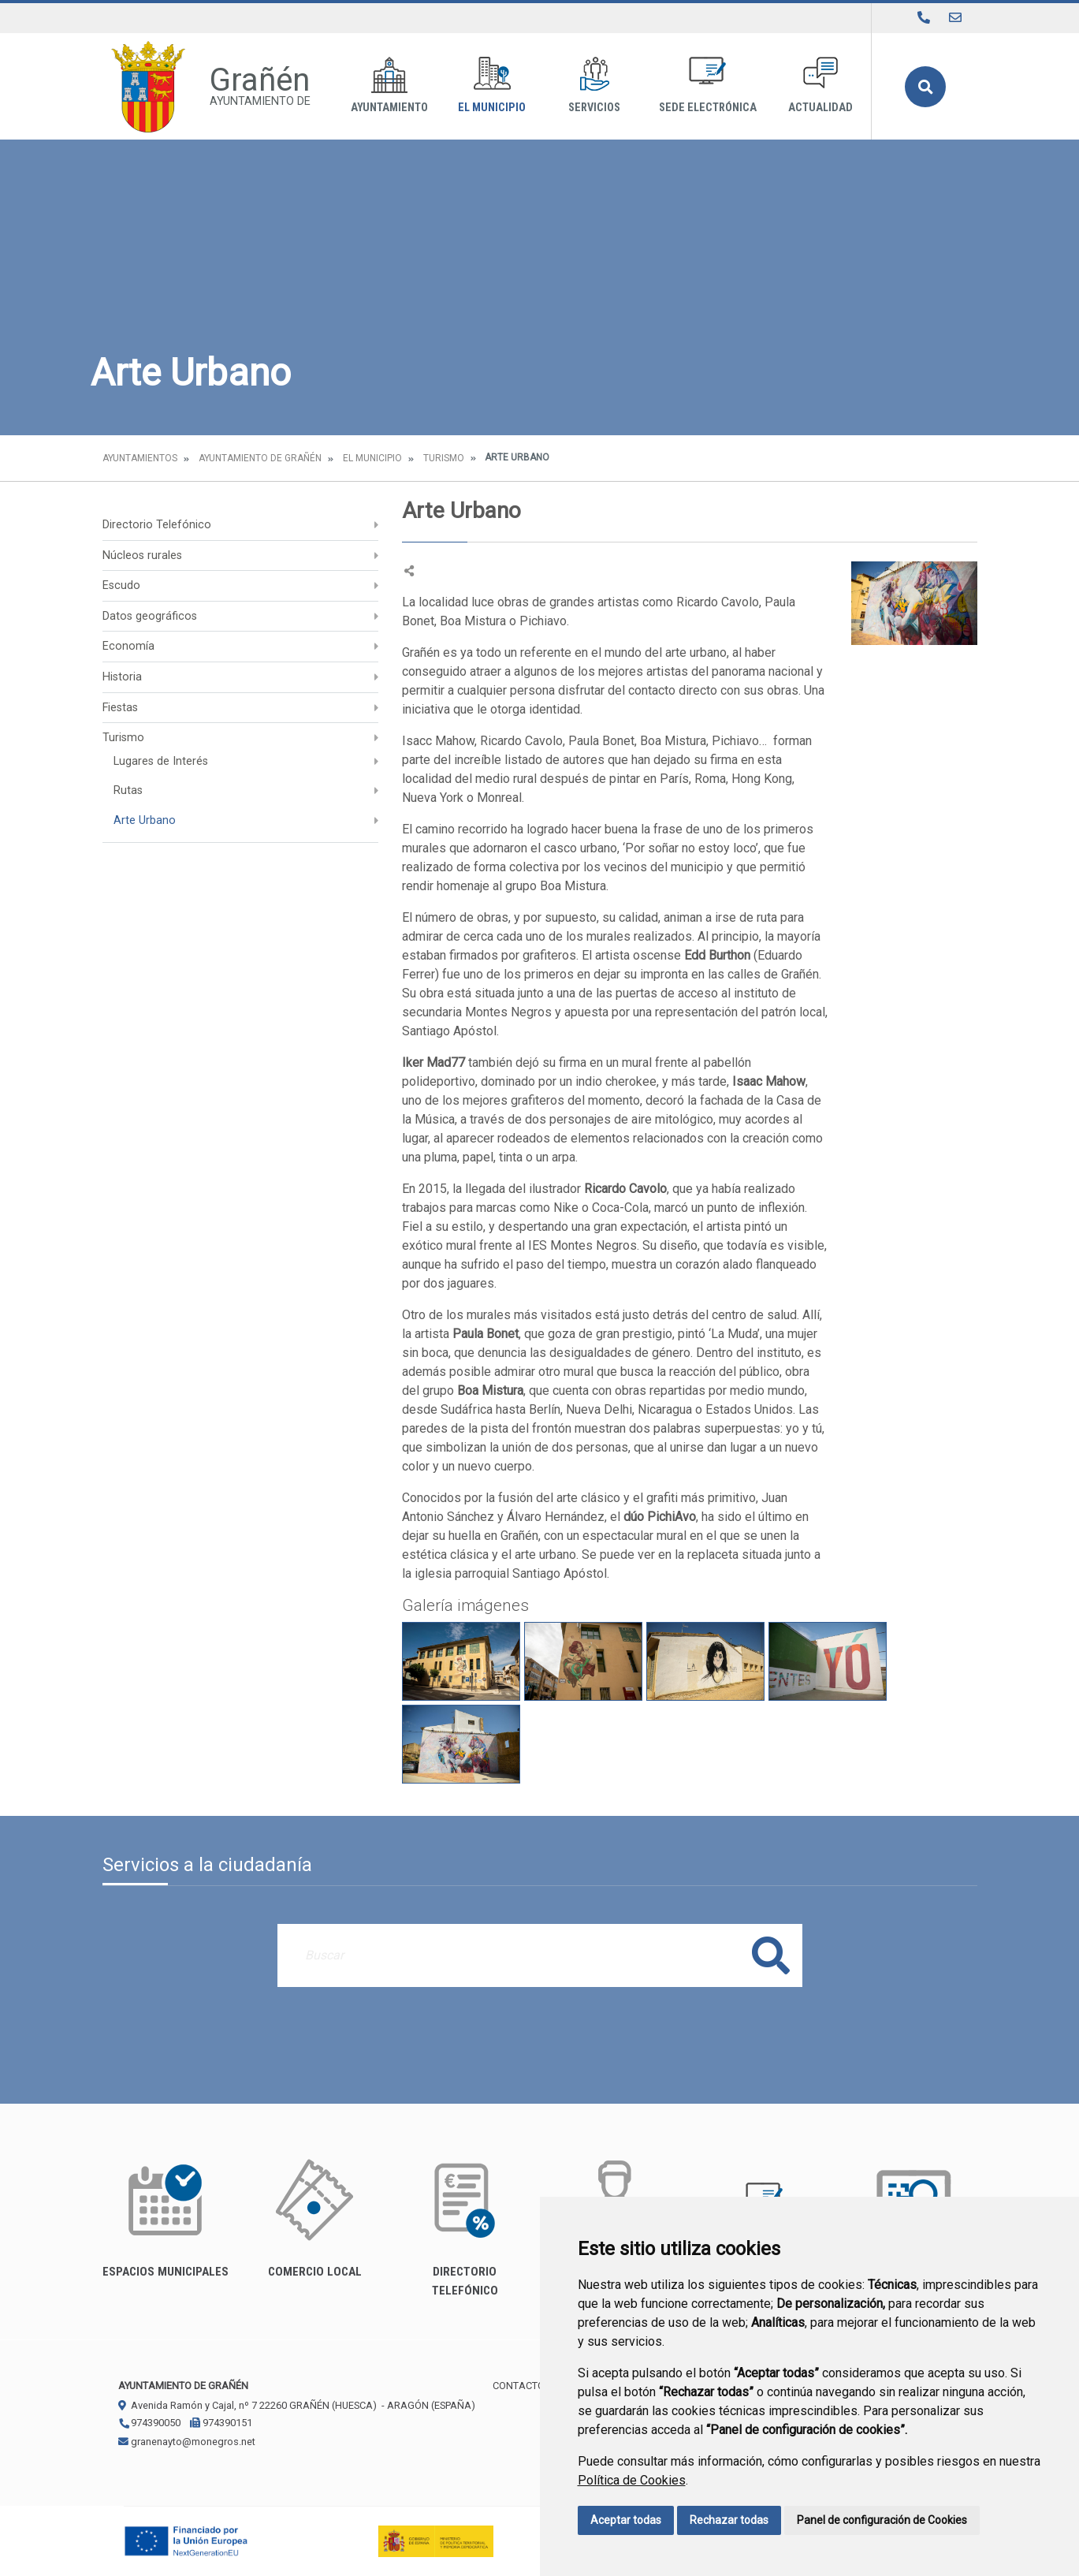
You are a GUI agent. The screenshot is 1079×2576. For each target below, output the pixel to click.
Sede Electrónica (708, 85)
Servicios (594, 85)
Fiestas (120, 707)
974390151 (221, 2423)
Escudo (121, 585)
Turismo (443, 458)
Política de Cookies (632, 2480)
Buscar (925, 86)
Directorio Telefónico (156, 524)
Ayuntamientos (139, 458)
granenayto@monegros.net (186, 2441)
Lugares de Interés (160, 761)
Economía (128, 646)
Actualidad (820, 85)
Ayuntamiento (389, 85)
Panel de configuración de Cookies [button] (882, 2520)
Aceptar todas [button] (625, 2520)
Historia (122, 677)
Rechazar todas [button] (729, 2520)
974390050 (149, 2423)
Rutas (128, 790)
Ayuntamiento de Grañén (260, 458)
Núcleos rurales (142, 555)
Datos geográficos (149, 616)
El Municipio (492, 85)
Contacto (519, 2385)
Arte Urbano (144, 820)
